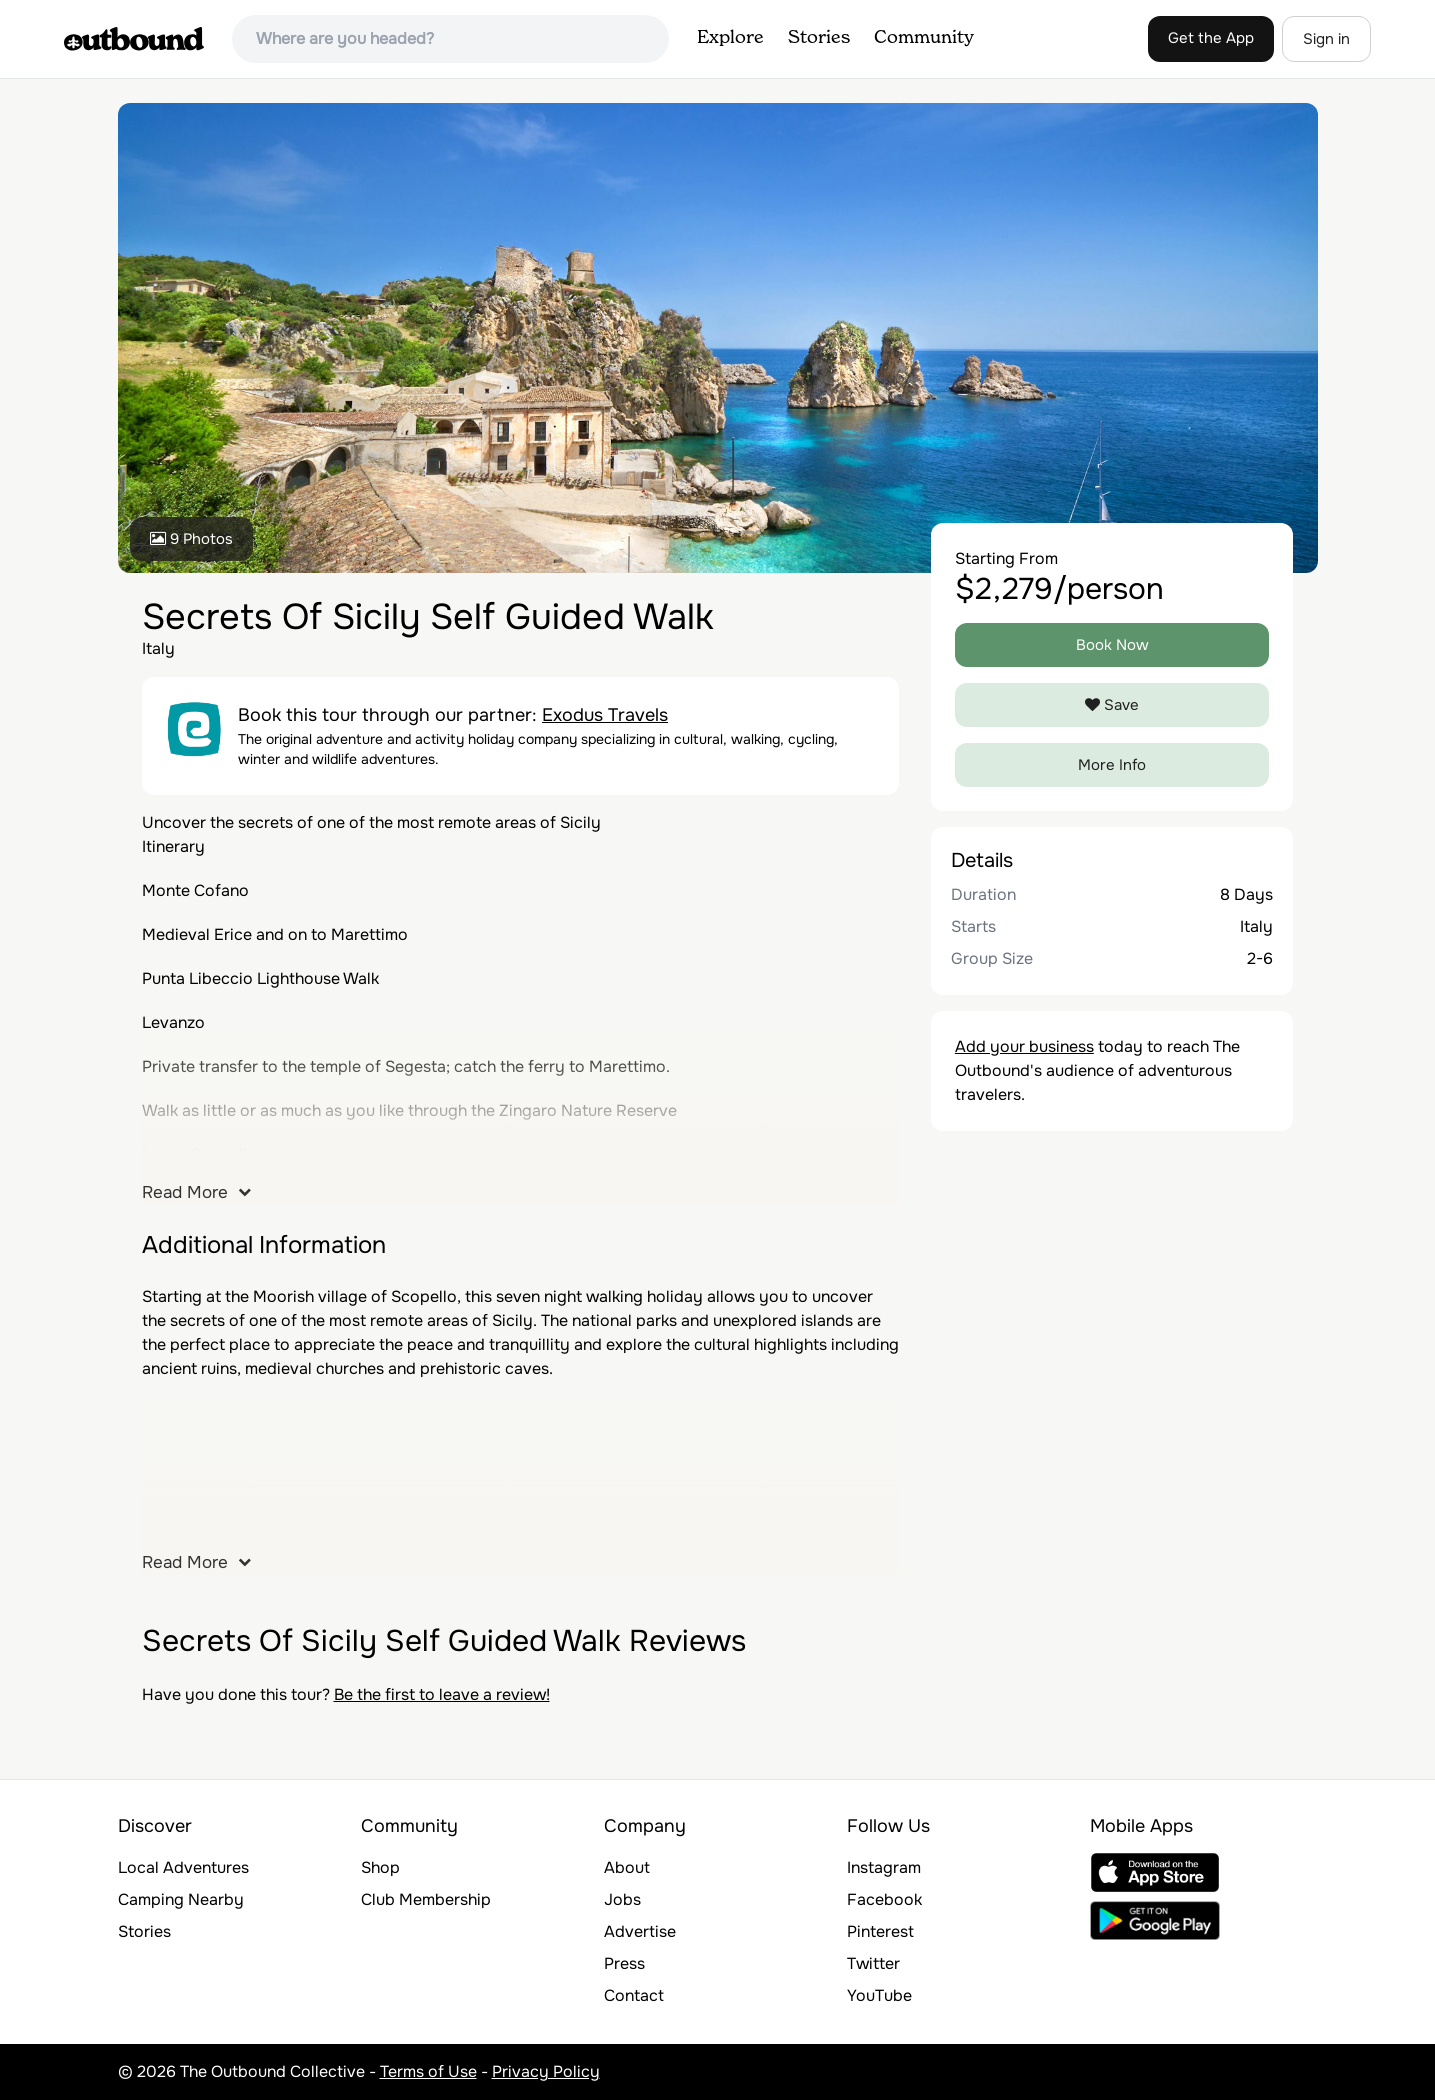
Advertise (640, 1931)
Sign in (1326, 39)
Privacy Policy (546, 2071)
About (627, 1867)
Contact (634, 1995)
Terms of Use (428, 2071)
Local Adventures (183, 1867)
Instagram (884, 1867)
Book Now (1112, 645)
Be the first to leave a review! (442, 1694)
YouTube (879, 1995)
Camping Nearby (181, 1899)
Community (924, 38)
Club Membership (426, 1899)
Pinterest (880, 1931)
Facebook (884, 1899)
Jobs (622, 1899)
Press (624, 1963)
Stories (819, 38)
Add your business (1024, 1046)
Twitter (873, 1963)
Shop (380, 1867)
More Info (1112, 765)
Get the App (1211, 38)
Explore (730, 38)
